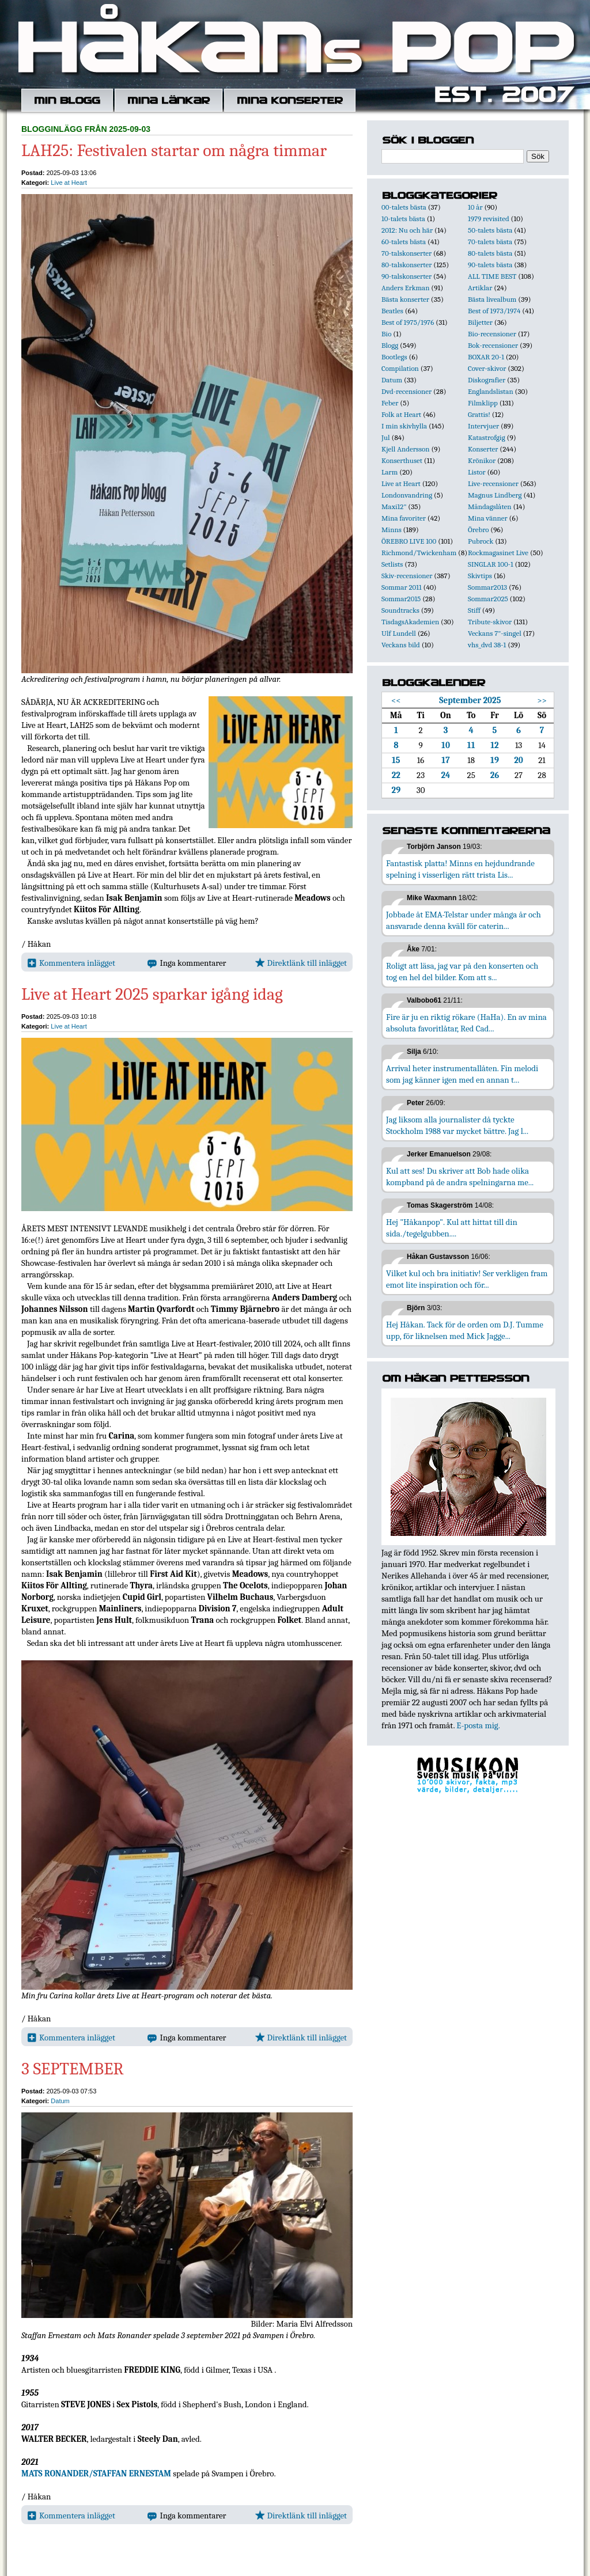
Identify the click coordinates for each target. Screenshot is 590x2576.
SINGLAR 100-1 (490, 564)
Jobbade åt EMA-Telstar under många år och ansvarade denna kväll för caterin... (463, 920)
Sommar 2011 (401, 587)
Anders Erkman (405, 287)
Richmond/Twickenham (418, 552)
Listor (477, 472)
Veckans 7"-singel (494, 633)
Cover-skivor (487, 368)
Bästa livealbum (492, 299)
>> (542, 700)
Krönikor (482, 460)
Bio (386, 333)
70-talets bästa (490, 241)
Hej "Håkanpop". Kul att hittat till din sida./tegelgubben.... (451, 1228)
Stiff (474, 610)
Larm (389, 472)
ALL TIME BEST (492, 276)
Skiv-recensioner (406, 575)
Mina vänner (488, 518)
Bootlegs (394, 356)
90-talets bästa (490, 264)
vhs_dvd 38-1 (487, 644)
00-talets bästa (403, 207)
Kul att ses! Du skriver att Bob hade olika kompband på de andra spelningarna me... (460, 1177)
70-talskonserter (406, 253)
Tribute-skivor (490, 621)
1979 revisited (488, 218)
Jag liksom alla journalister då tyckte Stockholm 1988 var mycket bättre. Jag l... (457, 1125)
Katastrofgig (486, 437)
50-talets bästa (490, 230)
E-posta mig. (478, 1725)
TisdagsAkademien (410, 621)
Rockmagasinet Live (498, 552)
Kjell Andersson (405, 449)
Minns (391, 529)
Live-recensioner (493, 483)
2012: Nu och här (407, 230)
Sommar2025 (488, 598)
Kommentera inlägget (71, 963)
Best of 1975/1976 (407, 322)
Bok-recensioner (493, 345)
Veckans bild (400, 644)
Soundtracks (400, 610)
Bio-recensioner (492, 333)
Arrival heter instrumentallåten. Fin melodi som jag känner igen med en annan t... (462, 1074)
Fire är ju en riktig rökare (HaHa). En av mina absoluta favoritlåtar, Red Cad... (466, 1023)
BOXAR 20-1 (486, 356)
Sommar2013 (487, 587)
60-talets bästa (403, 241)
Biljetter (480, 322)
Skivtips (480, 575)
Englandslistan (490, 391)
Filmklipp (483, 403)
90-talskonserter (406, 276)
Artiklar (480, 287)
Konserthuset (401, 460)
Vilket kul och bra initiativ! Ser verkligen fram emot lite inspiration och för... (467, 1279)
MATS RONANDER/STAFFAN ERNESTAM (96, 2473)
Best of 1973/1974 (494, 310)
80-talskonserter (406, 264)
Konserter (483, 449)
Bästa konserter (405, 299)
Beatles (392, 310)
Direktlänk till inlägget (301, 963)
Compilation (400, 368)
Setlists (392, 564)
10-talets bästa (403, 218)
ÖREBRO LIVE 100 (408, 541)
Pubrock (480, 541)
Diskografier (486, 379)
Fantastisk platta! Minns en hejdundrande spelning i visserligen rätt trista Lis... (460, 869)
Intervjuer (483, 426)
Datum (60, 2100)
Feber (389, 403)
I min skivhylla (404, 426)
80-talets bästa (490, 253)
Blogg (389, 345)
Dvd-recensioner (406, 391)
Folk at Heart (401, 414)
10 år (475, 207)
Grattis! (479, 414)
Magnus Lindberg (495, 495)
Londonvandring (406, 495)
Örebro (478, 529)
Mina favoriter (403, 518)
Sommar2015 (401, 598)
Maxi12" (394, 506)
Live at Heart (68, 182)
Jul (385, 437)
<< (396, 700)
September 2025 (470, 700)
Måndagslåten (490, 506)
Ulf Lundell (398, 633)
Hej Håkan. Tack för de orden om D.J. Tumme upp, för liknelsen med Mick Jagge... (464, 1330)
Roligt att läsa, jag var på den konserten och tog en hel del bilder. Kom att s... (462, 971)
